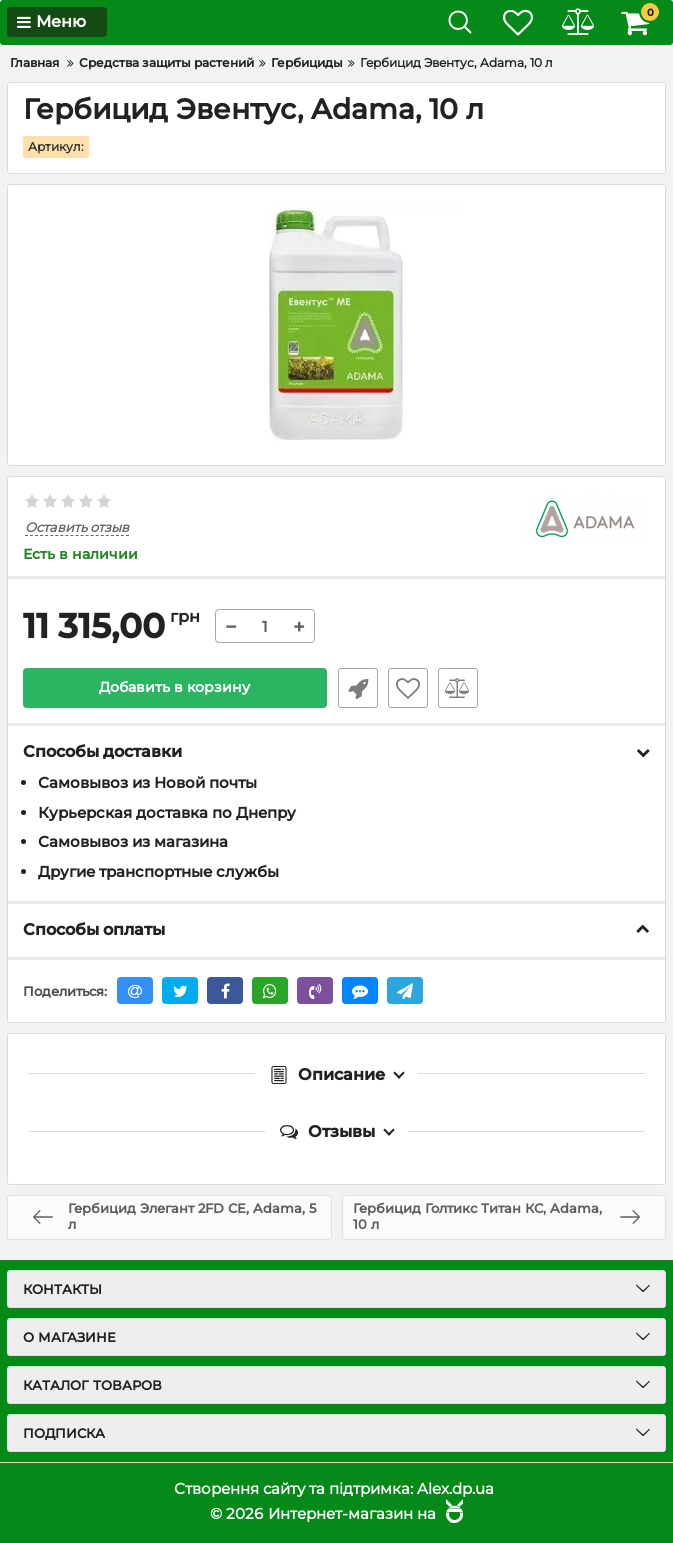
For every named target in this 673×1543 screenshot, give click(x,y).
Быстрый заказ (357, 688)
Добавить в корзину (174, 688)
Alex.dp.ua (455, 1488)
